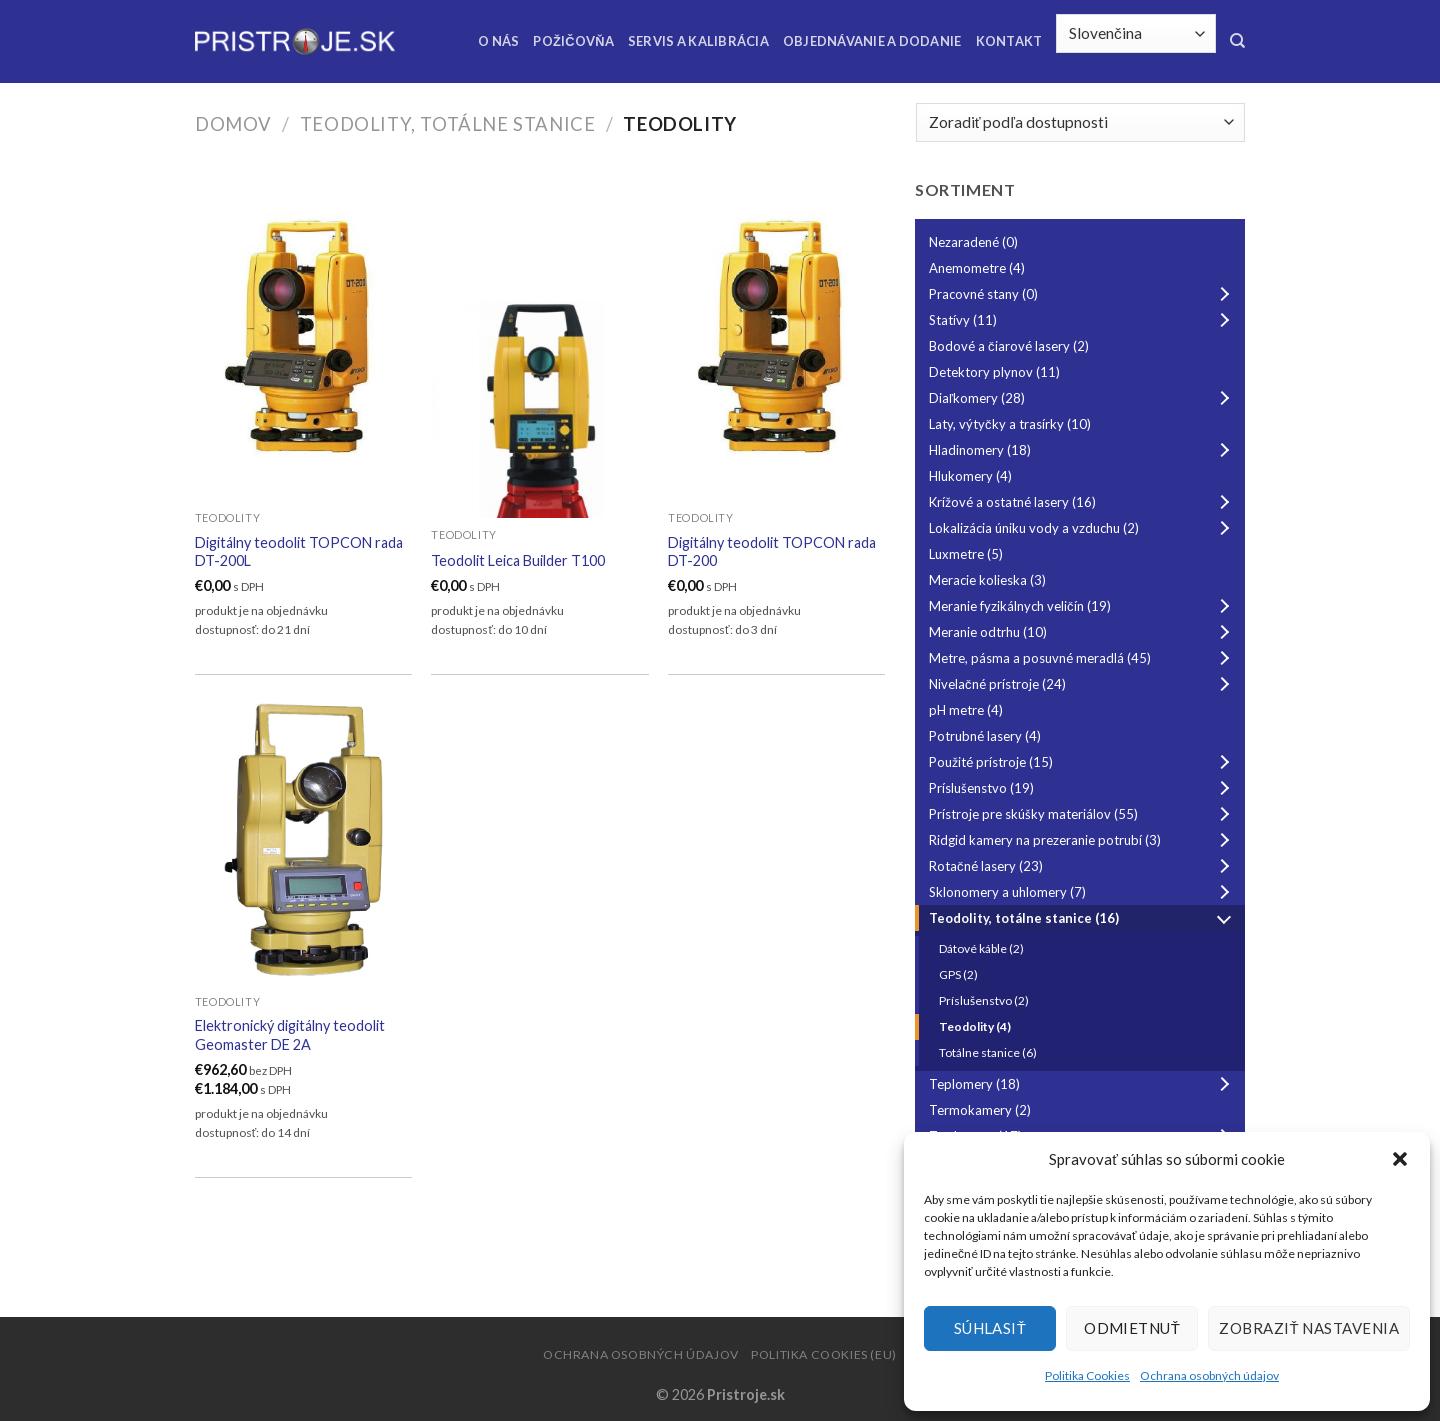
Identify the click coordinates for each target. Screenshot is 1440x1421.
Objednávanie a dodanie (872, 41)
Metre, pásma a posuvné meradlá (1082, 658)
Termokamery (980, 1110)
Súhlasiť (990, 1328)
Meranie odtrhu (1082, 632)
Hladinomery (1082, 450)
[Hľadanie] (1237, 41)
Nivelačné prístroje (1082, 684)
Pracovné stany (1082, 294)
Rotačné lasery (1082, 866)
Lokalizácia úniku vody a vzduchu (1082, 528)
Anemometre (977, 268)
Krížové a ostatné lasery (1082, 502)
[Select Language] (1135, 33)
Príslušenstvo (1082, 788)
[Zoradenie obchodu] (1080, 122)
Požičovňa (573, 41)
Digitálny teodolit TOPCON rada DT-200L (299, 552)
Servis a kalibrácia (698, 41)
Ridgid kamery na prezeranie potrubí (1082, 840)
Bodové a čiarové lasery (1009, 346)
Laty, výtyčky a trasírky (1010, 424)
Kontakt (1009, 41)
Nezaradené (973, 242)
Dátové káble (981, 948)
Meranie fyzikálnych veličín (1082, 606)
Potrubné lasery (985, 736)
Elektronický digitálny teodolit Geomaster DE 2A (290, 1035)
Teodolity (975, 1026)
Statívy (1082, 320)
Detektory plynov (994, 372)
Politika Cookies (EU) (824, 1354)
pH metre (966, 710)
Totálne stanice (988, 1052)
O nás (498, 41)
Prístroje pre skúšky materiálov (1082, 814)
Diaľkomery (1082, 398)
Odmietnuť (1132, 1328)
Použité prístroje (1082, 762)
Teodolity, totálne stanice (448, 124)
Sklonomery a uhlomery (1082, 892)
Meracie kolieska (987, 580)
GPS (958, 974)
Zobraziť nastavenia (1309, 1328)
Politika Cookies (1087, 1375)
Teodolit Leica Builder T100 (518, 560)
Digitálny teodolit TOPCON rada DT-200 (772, 552)
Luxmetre (966, 554)
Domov (233, 124)
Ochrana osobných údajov (1209, 1375)
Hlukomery (970, 476)
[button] (1400, 1159)
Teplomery (1082, 1084)
